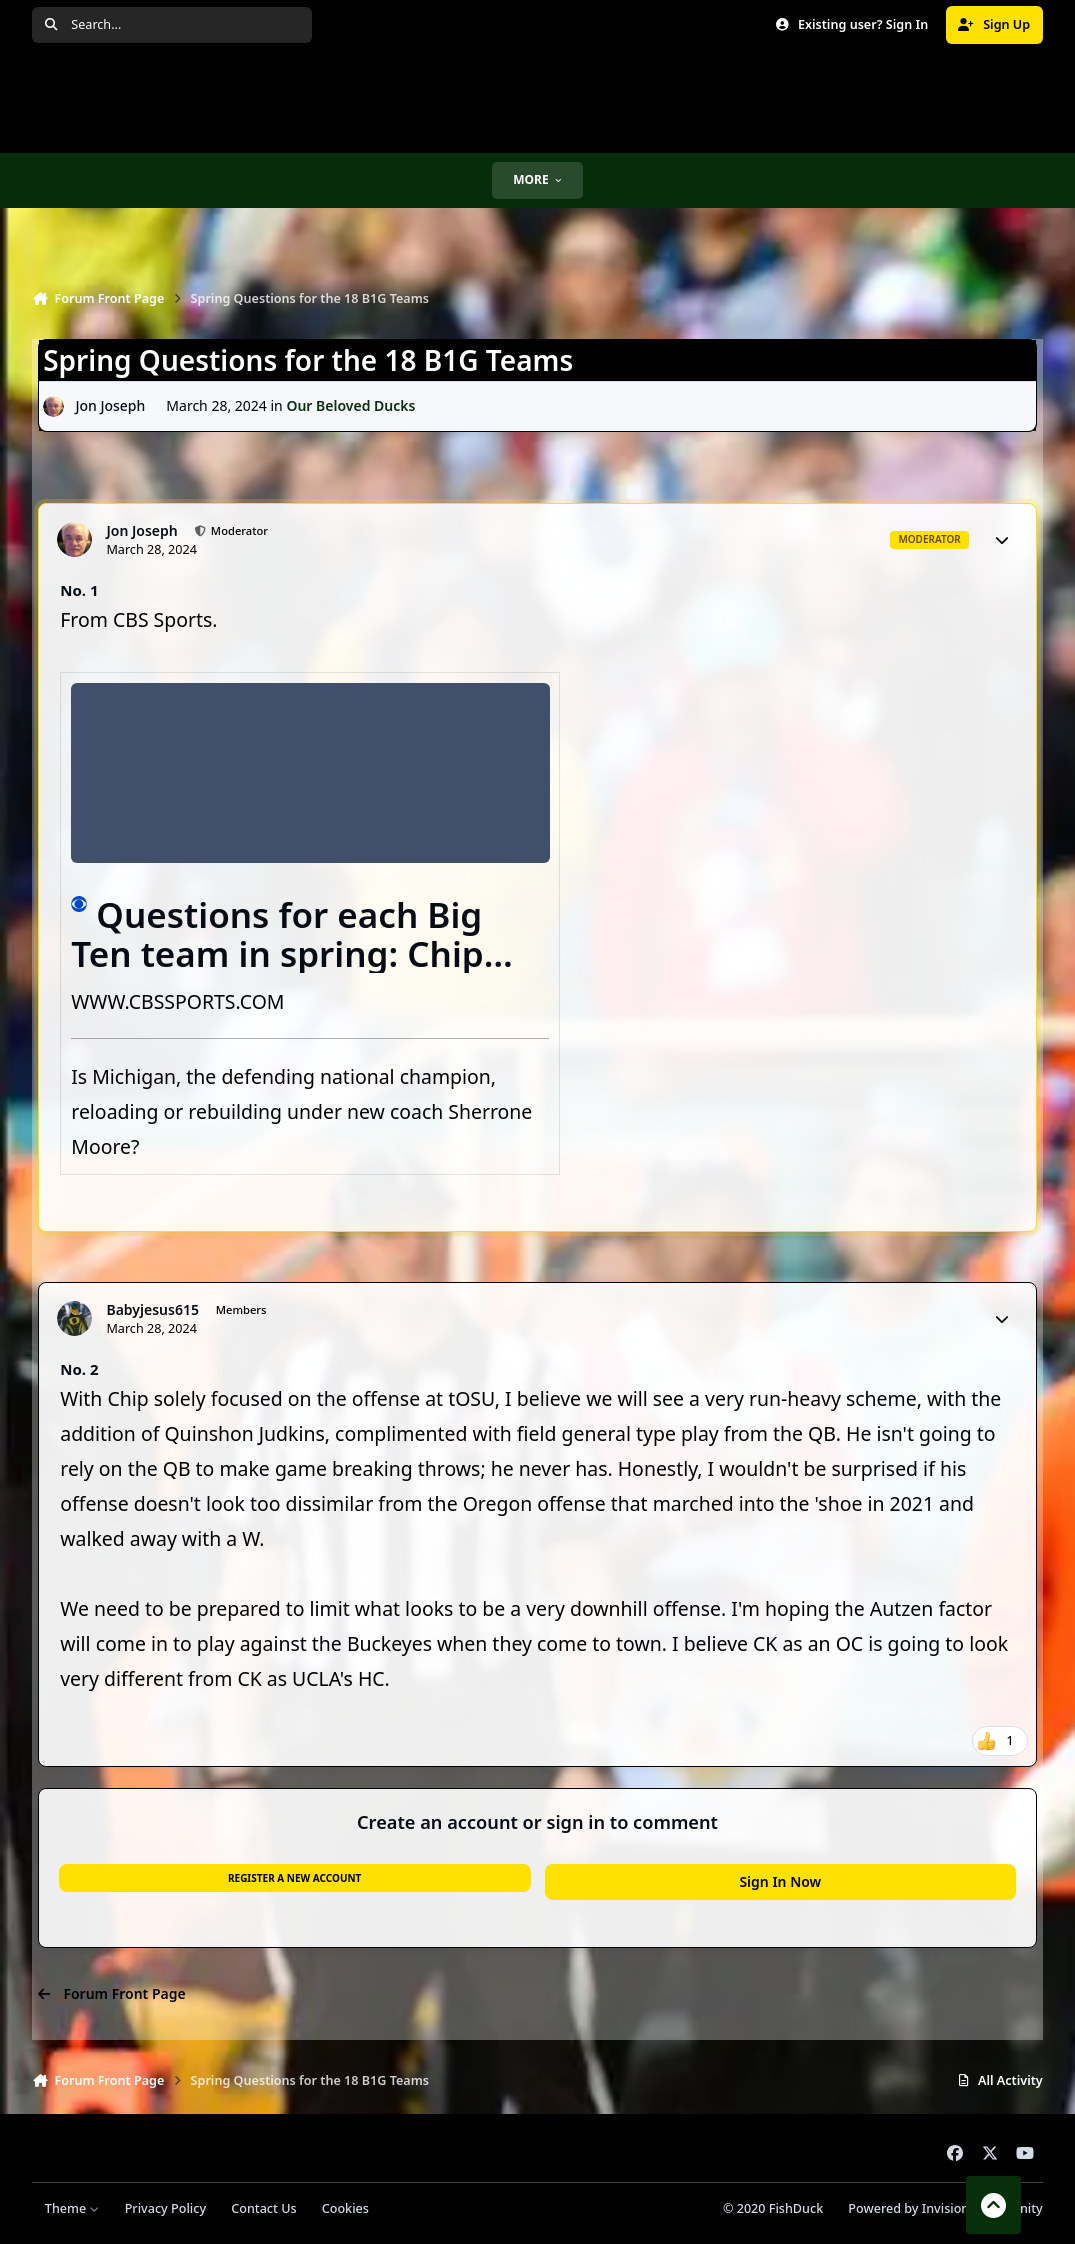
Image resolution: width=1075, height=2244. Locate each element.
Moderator (238, 530)
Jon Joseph (111, 405)
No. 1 (79, 590)
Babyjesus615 (152, 1310)
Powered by (945, 2208)
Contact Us (263, 2208)
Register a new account (294, 1878)
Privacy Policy (165, 2208)
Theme (72, 2208)
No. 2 (79, 1369)
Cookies (345, 2208)
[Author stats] (1002, 540)
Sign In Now (780, 1881)
